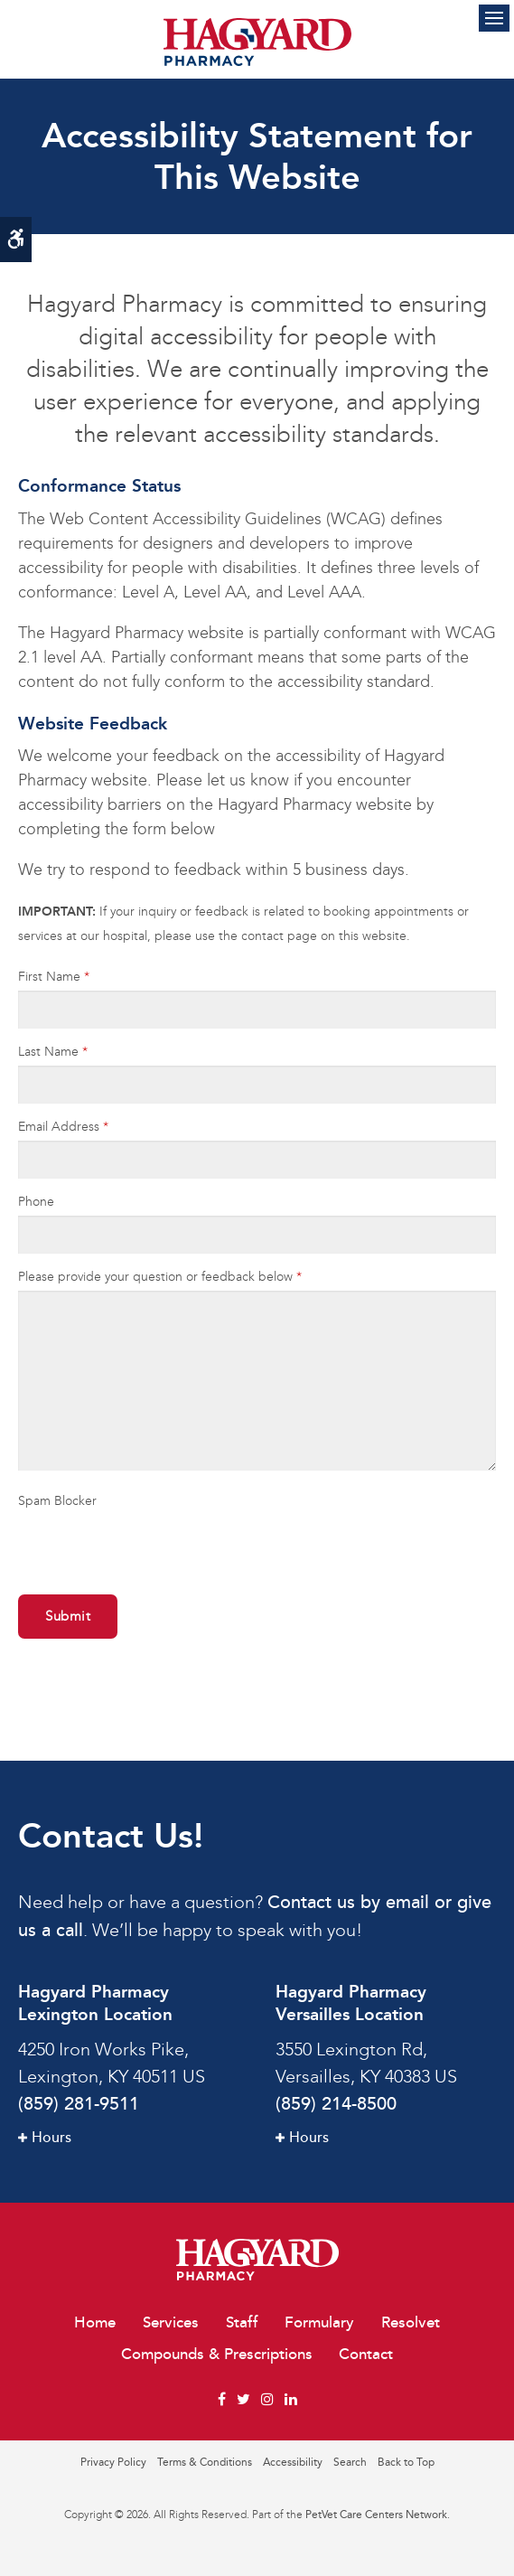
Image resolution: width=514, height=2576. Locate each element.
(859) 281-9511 (78, 2104)
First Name (53, 976)
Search (350, 2462)
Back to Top (406, 2462)
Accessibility (292, 2462)
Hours (51, 2138)
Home (95, 2322)
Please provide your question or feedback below (160, 1276)
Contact (366, 2354)
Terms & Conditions (204, 2462)
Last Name (53, 1051)
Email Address (63, 1126)
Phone (36, 1201)
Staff (242, 2322)
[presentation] (123, 1542)
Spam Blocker (57, 1501)
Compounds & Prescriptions (217, 2354)
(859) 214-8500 (336, 2104)
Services (171, 2322)
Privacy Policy (113, 2462)
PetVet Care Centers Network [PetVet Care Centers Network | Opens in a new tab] (376, 2514)
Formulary (319, 2322)
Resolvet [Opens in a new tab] (410, 2322)
